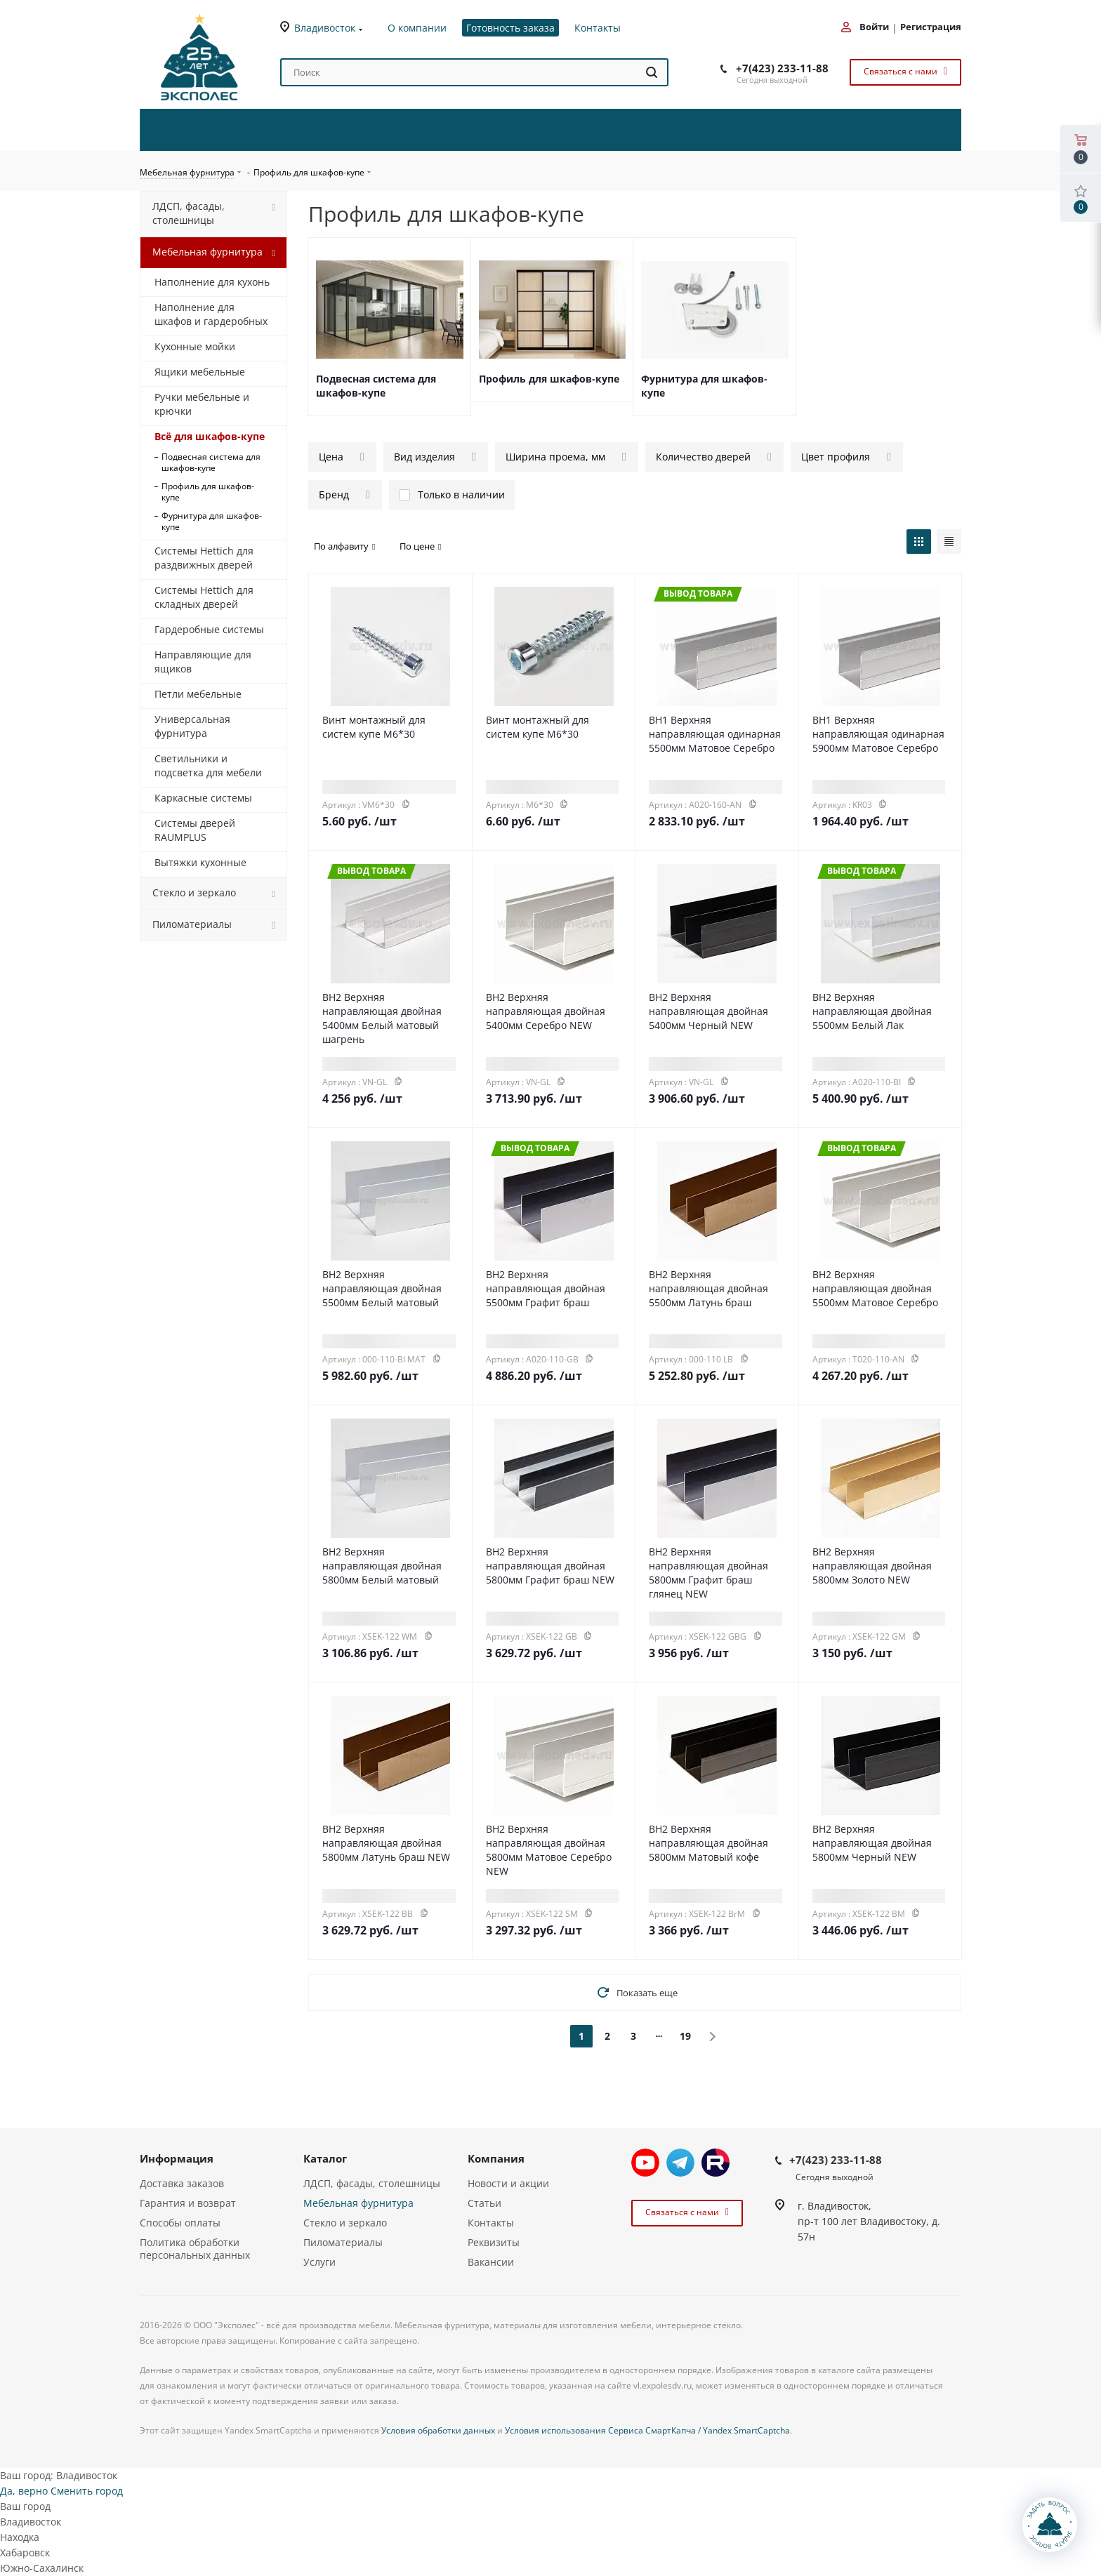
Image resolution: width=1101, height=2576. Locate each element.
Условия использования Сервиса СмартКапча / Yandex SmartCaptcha (647, 2430)
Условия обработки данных (438, 2430)
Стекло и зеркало (345, 2222)
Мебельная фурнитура (358, 2203)
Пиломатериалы (343, 2242)
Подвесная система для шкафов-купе (376, 385)
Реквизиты (494, 2242)
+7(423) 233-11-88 (782, 68)
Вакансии (491, 2262)
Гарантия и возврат (188, 2203)
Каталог (325, 2158)
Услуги (319, 2262)
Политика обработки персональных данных (195, 2249)
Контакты (491, 2222)
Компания (496, 2158)
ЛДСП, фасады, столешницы (371, 2183)
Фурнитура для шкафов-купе (704, 385)
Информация (176, 2158)
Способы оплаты (180, 2222)
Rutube (715, 2163)
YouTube (645, 2163)
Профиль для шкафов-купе (549, 378)
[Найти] (651, 72)
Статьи (484, 2203)
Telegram (680, 2163)
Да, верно (24, 2490)
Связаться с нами (904, 71)
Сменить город (87, 2490)
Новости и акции (508, 2183)
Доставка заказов (182, 2183)
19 (685, 2036)
